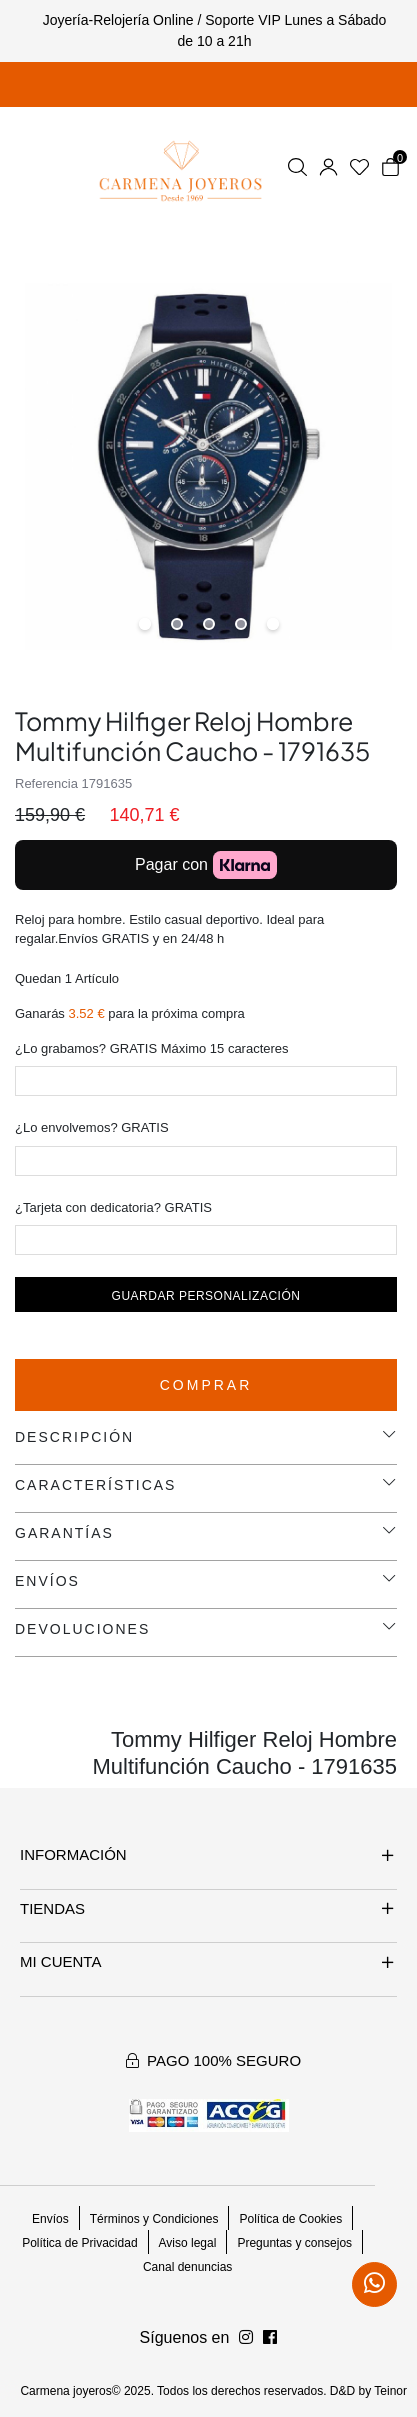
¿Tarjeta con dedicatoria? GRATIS (113, 1207)
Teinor (390, 2391)
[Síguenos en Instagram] (270, 2338)
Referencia (46, 783)
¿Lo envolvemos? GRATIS (92, 1127)
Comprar (206, 1385)
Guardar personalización (206, 1296)
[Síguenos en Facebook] (246, 2338)
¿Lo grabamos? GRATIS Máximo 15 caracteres (152, 1048)
